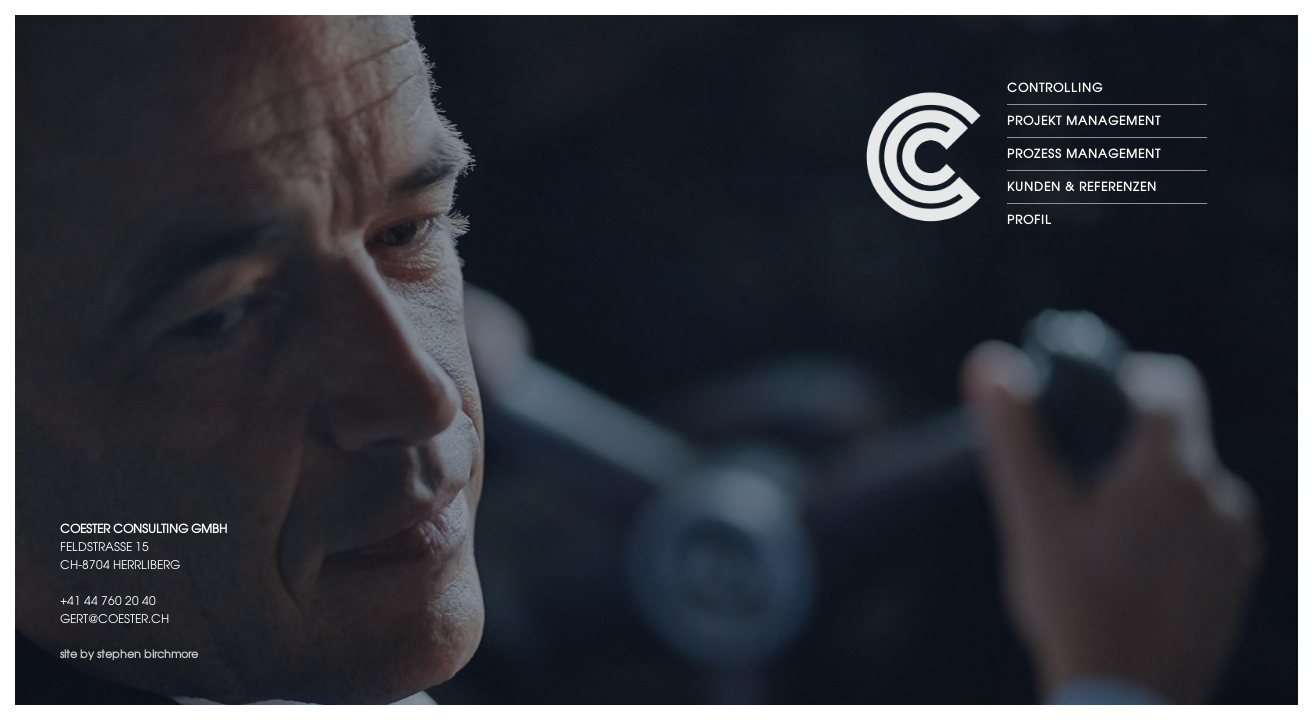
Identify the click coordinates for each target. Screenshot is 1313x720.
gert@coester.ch (114, 619)
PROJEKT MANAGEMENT (1084, 121)
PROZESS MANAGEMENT (1084, 154)
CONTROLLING (1055, 88)
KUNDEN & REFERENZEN (1082, 187)
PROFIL (1029, 220)
